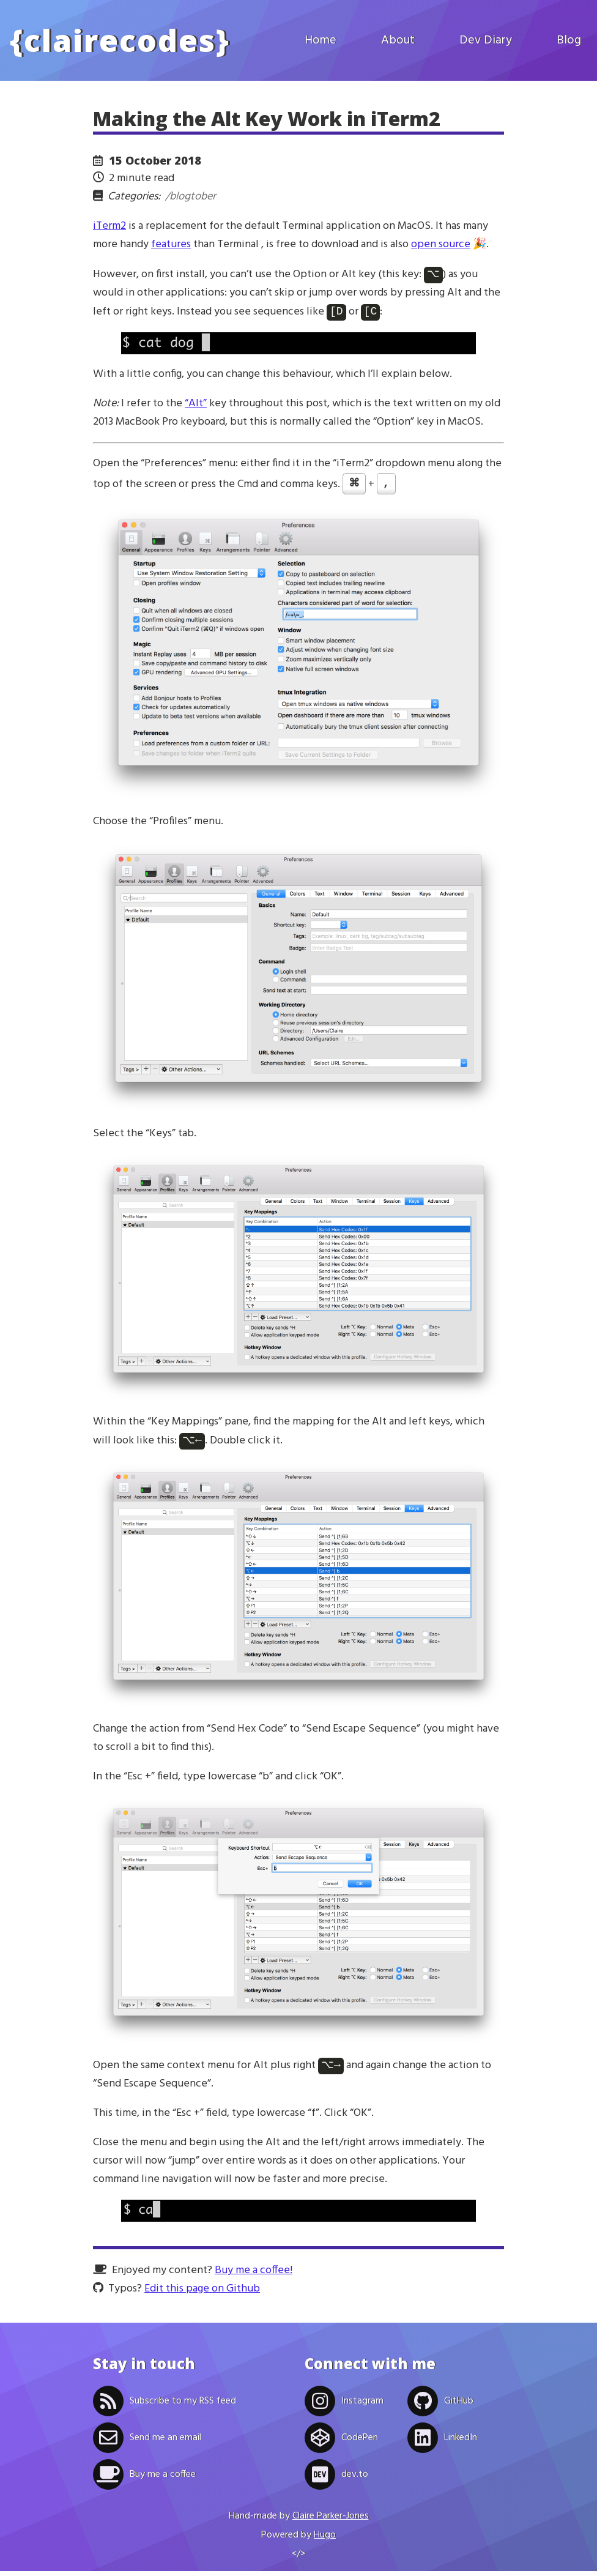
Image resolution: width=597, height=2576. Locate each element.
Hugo (325, 2540)
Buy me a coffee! (253, 2275)
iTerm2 (109, 226)
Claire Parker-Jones (330, 2521)
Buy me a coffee (144, 2479)
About (398, 40)
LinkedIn (442, 2442)
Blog (569, 40)
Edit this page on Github (202, 2293)
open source (440, 244)
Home (320, 40)
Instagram (344, 2406)
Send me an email (147, 2442)
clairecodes (120, 40)
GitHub (440, 2406)
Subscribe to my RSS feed (164, 2406)
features (171, 244)
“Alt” (196, 406)
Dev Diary (485, 40)
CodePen (341, 2442)
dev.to (336, 2479)
